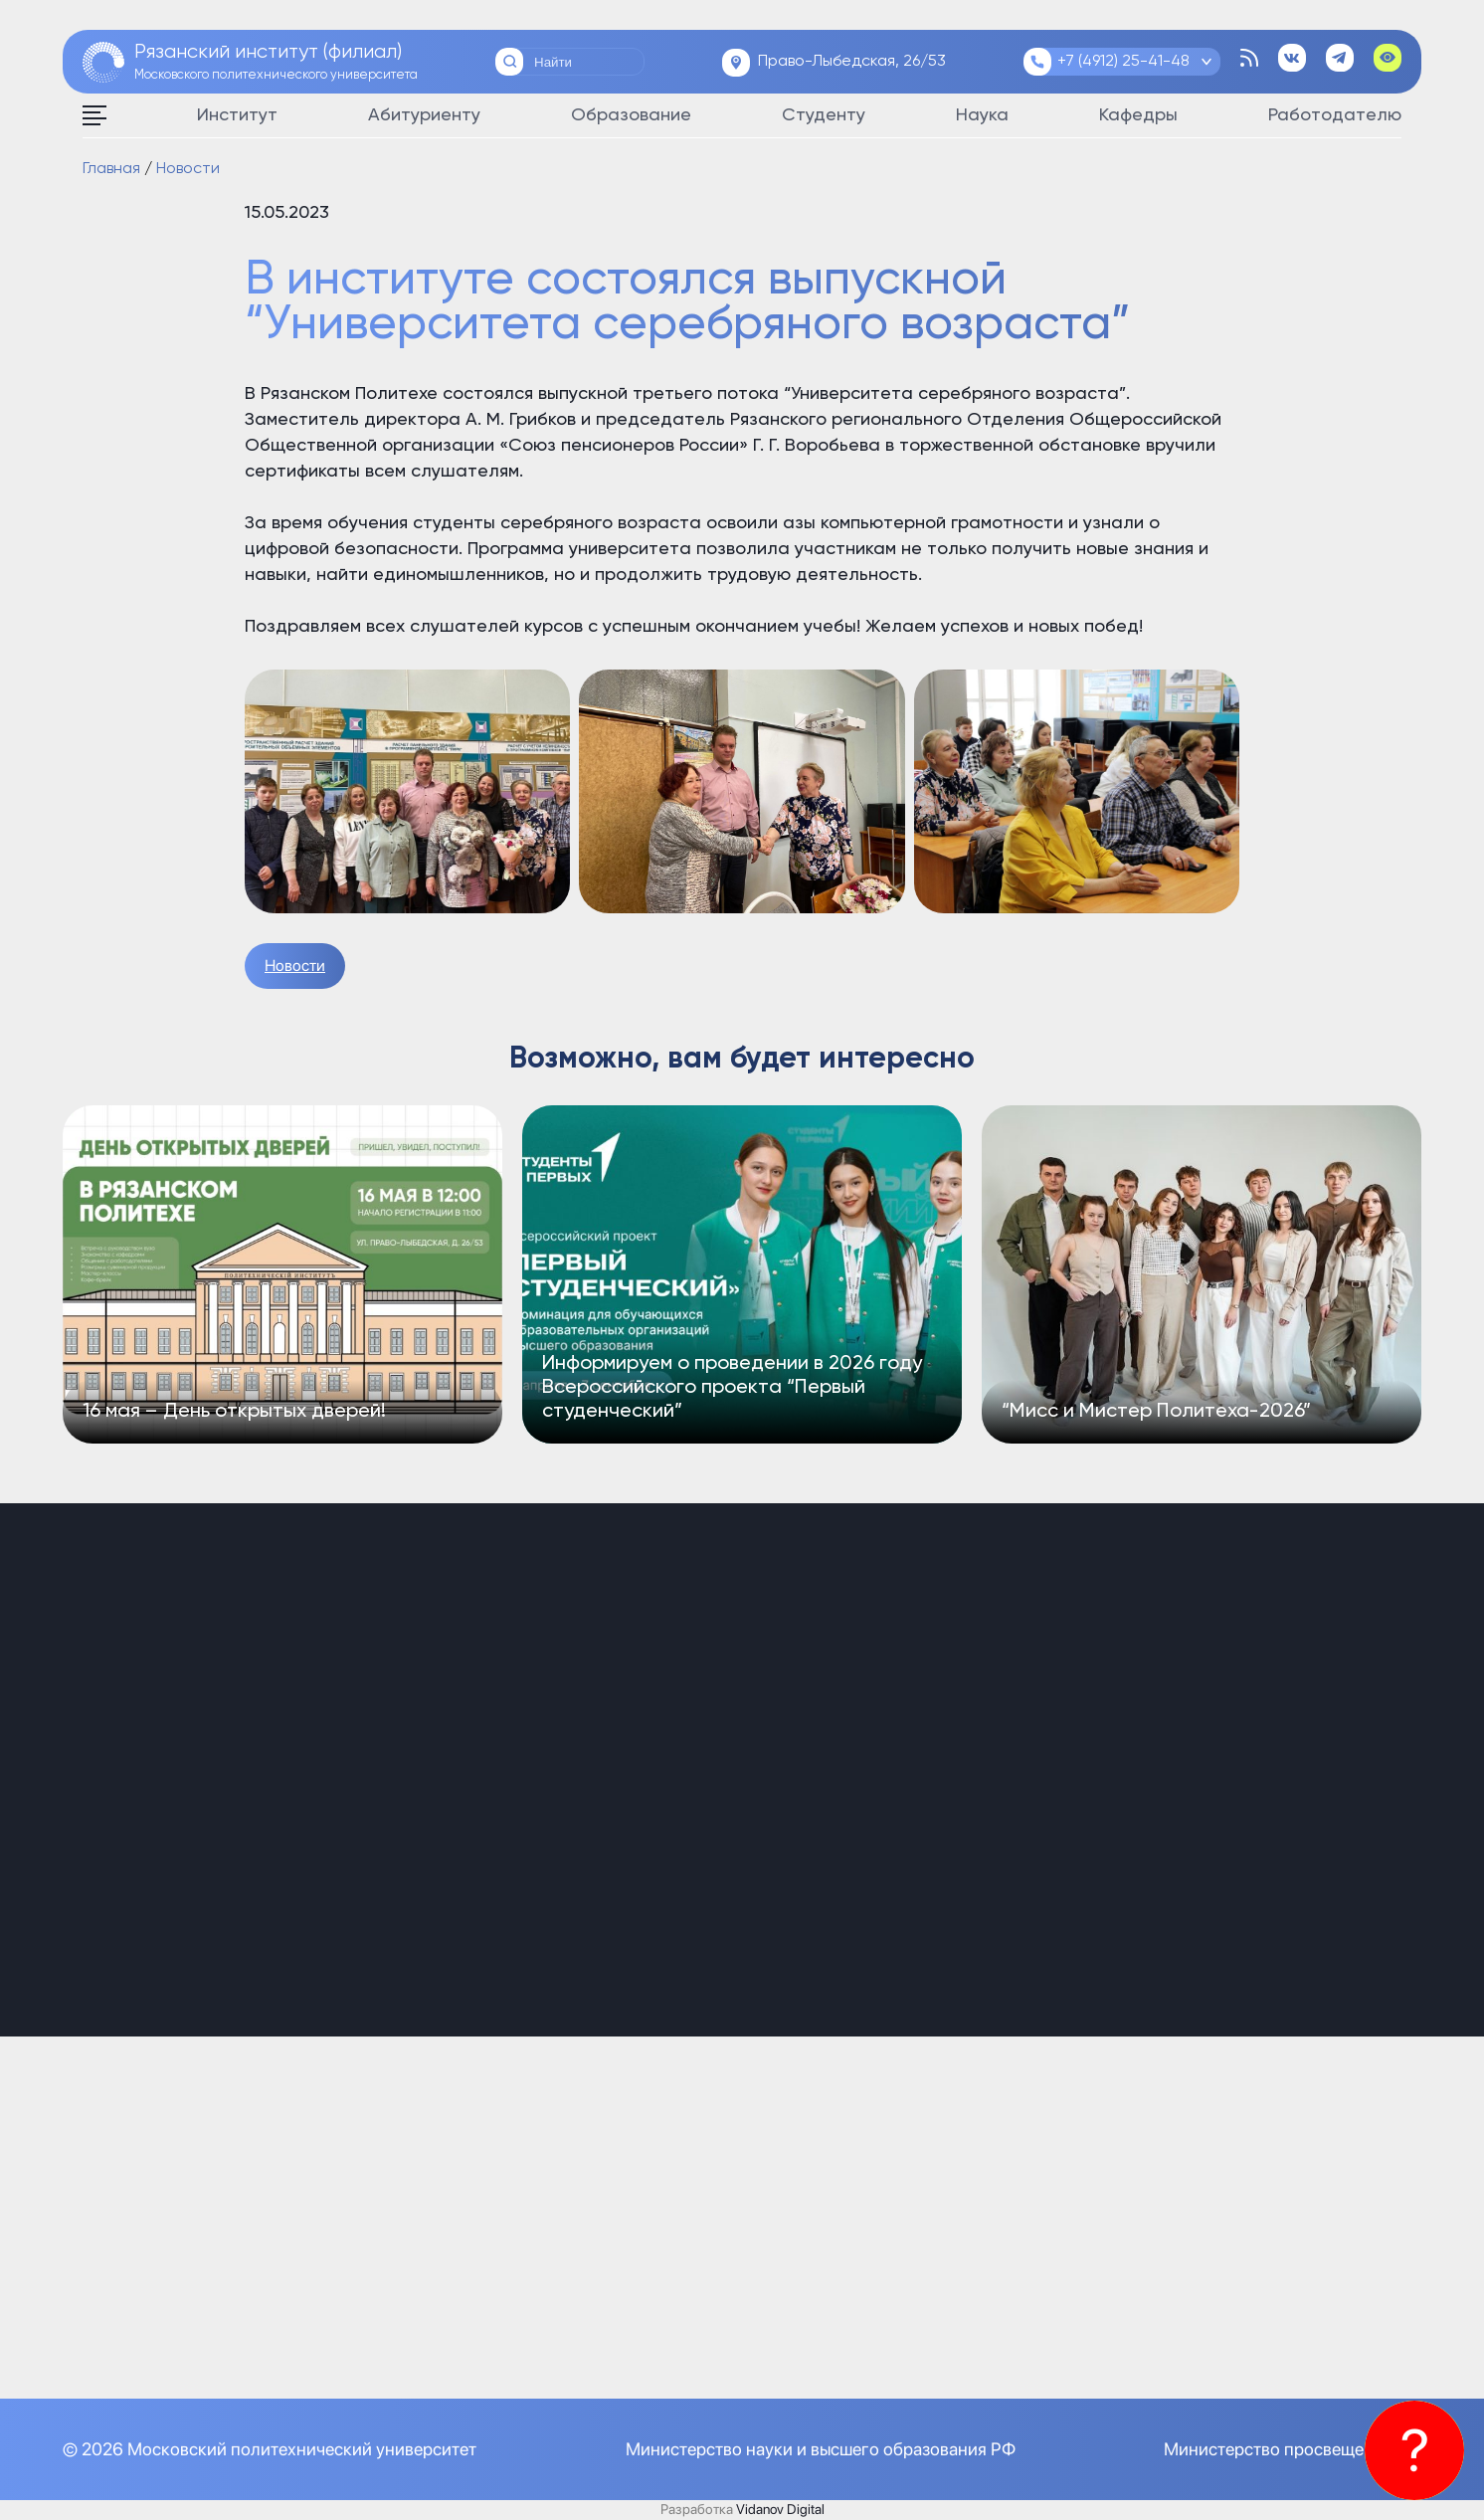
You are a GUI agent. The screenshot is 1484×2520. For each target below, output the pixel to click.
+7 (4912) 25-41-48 (1123, 62)
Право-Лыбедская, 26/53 (852, 62)
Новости (295, 965)
